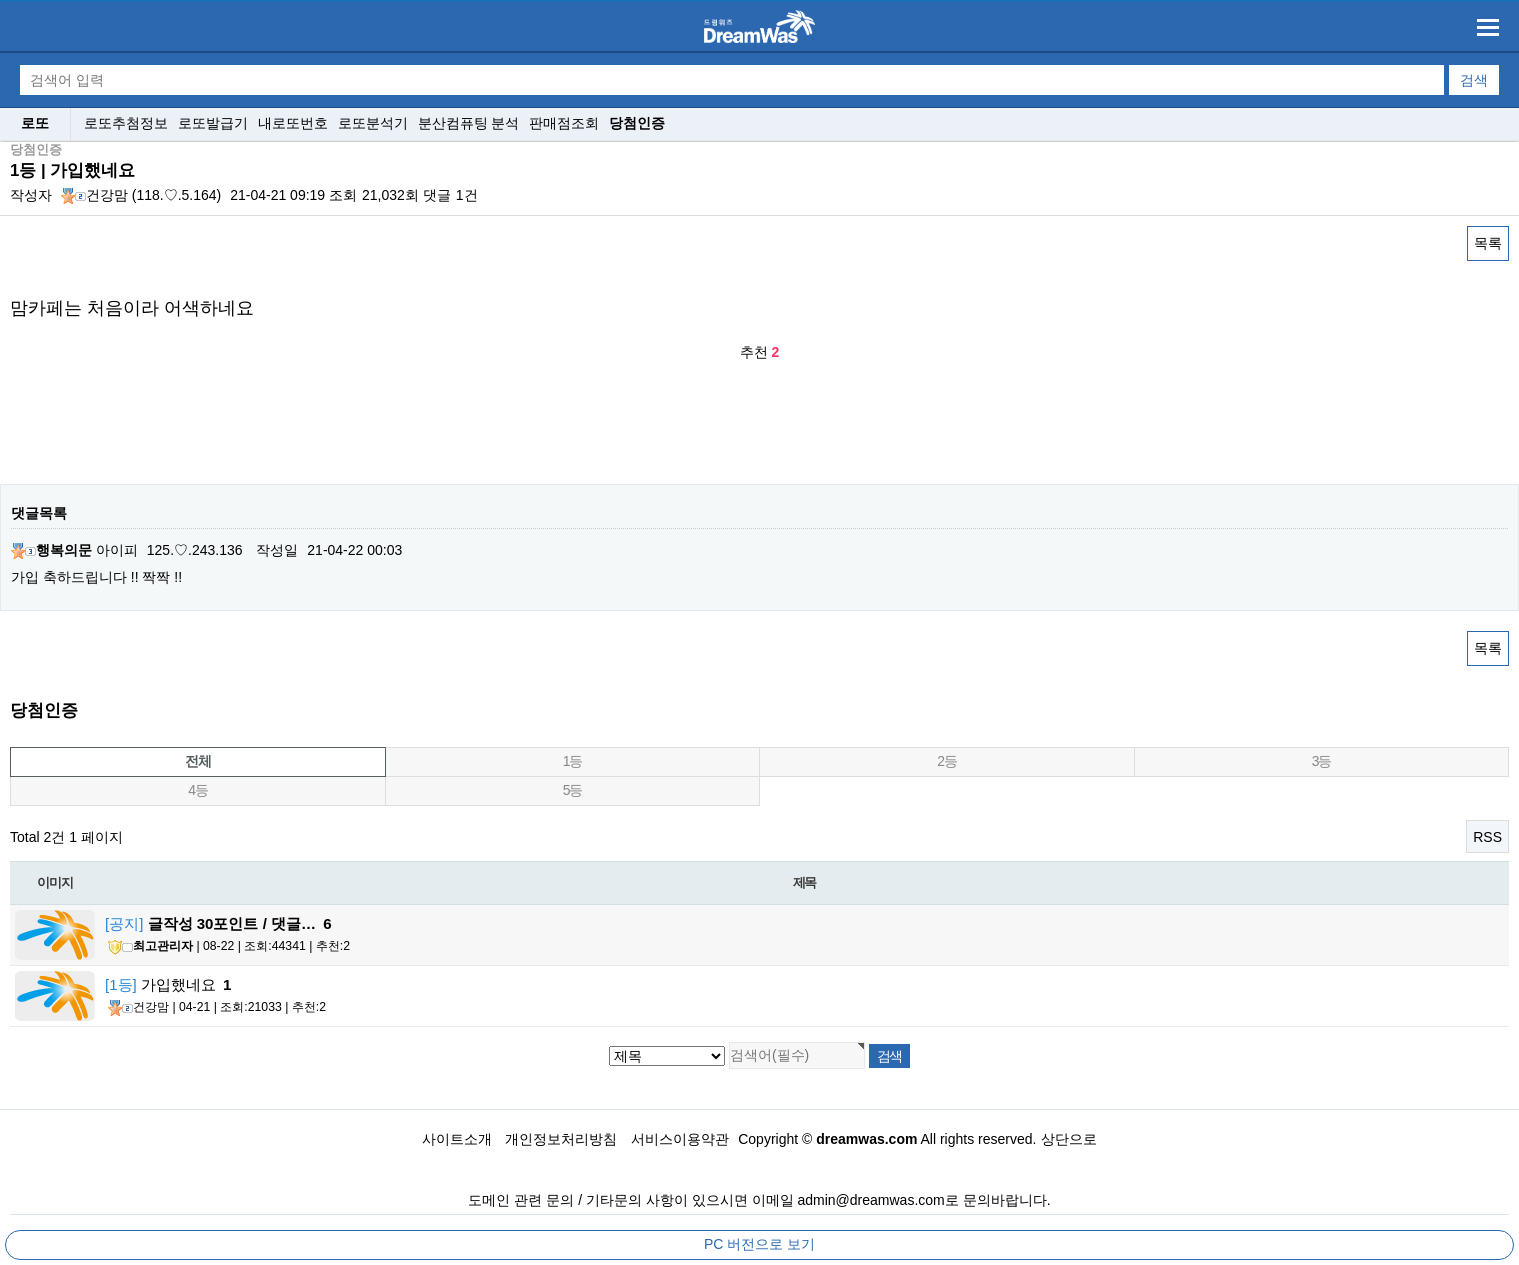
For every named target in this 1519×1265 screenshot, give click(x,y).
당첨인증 (637, 123)
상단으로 (1069, 1139)
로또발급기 (213, 123)
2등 (946, 761)
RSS (1487, 837)
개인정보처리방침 (561, 1139)
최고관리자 (150, 947)
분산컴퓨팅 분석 (469, 123)
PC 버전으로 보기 (759, 1244)
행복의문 (51, 550)
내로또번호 (293, 123)
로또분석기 (373, 123)
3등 (1321, 761)
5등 (572, 790)
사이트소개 (457, 1139)
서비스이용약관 (680, 1139)
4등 (197, 790)
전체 (197, 761)
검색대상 (0, 142)
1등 (572, 761)
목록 (1488, 243)
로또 (35, 123)
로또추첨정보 (126, 123)
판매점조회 (564, 123)
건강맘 (94, 195)
